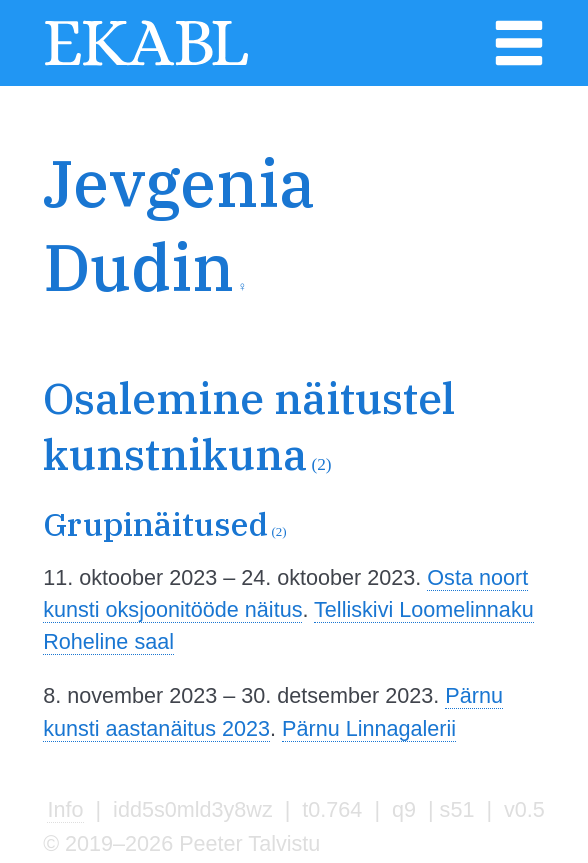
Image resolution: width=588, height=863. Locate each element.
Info (65, 809)
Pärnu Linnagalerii (369, 728)
